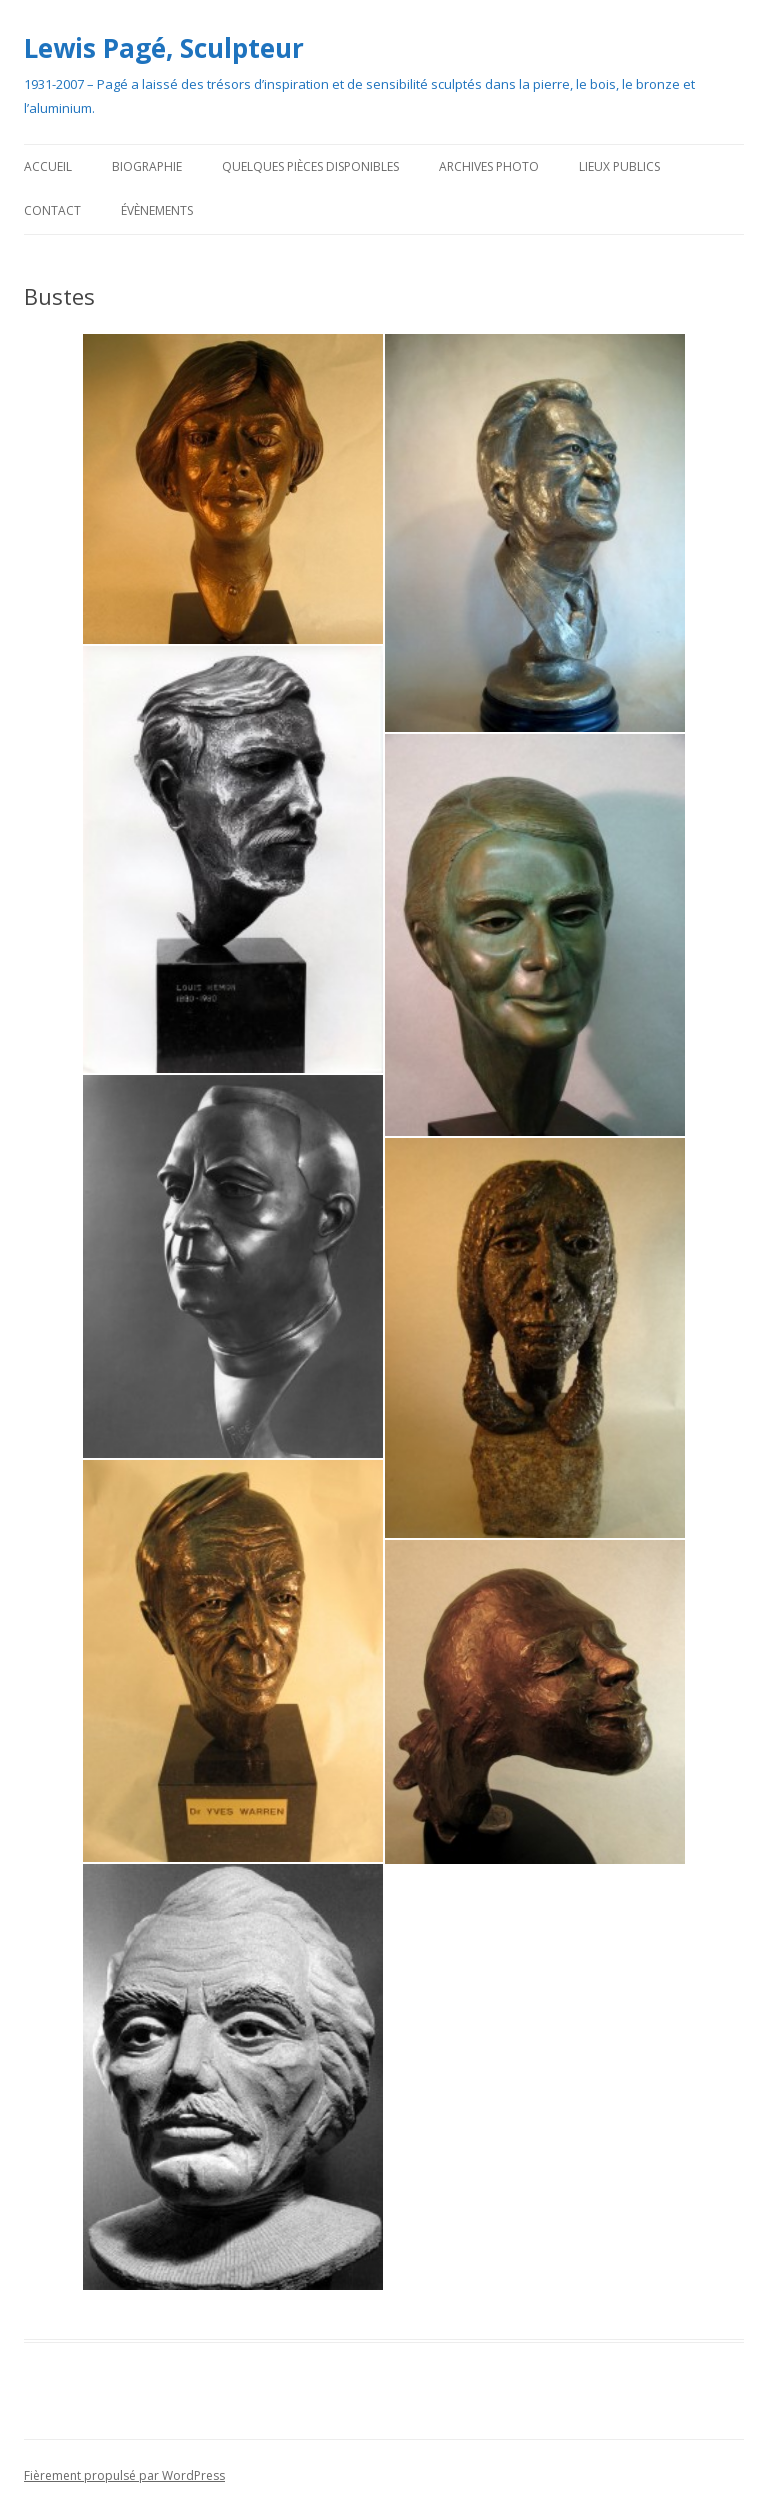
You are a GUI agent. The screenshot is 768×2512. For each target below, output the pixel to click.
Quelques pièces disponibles (310, 166)
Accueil (48, 166)
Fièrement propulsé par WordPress (124, 2475)
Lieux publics (619, 166)
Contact (52, 210)
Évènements (157, 210)
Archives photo (489, 166)
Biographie (147, 166)
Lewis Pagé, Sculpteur (164, 48)
